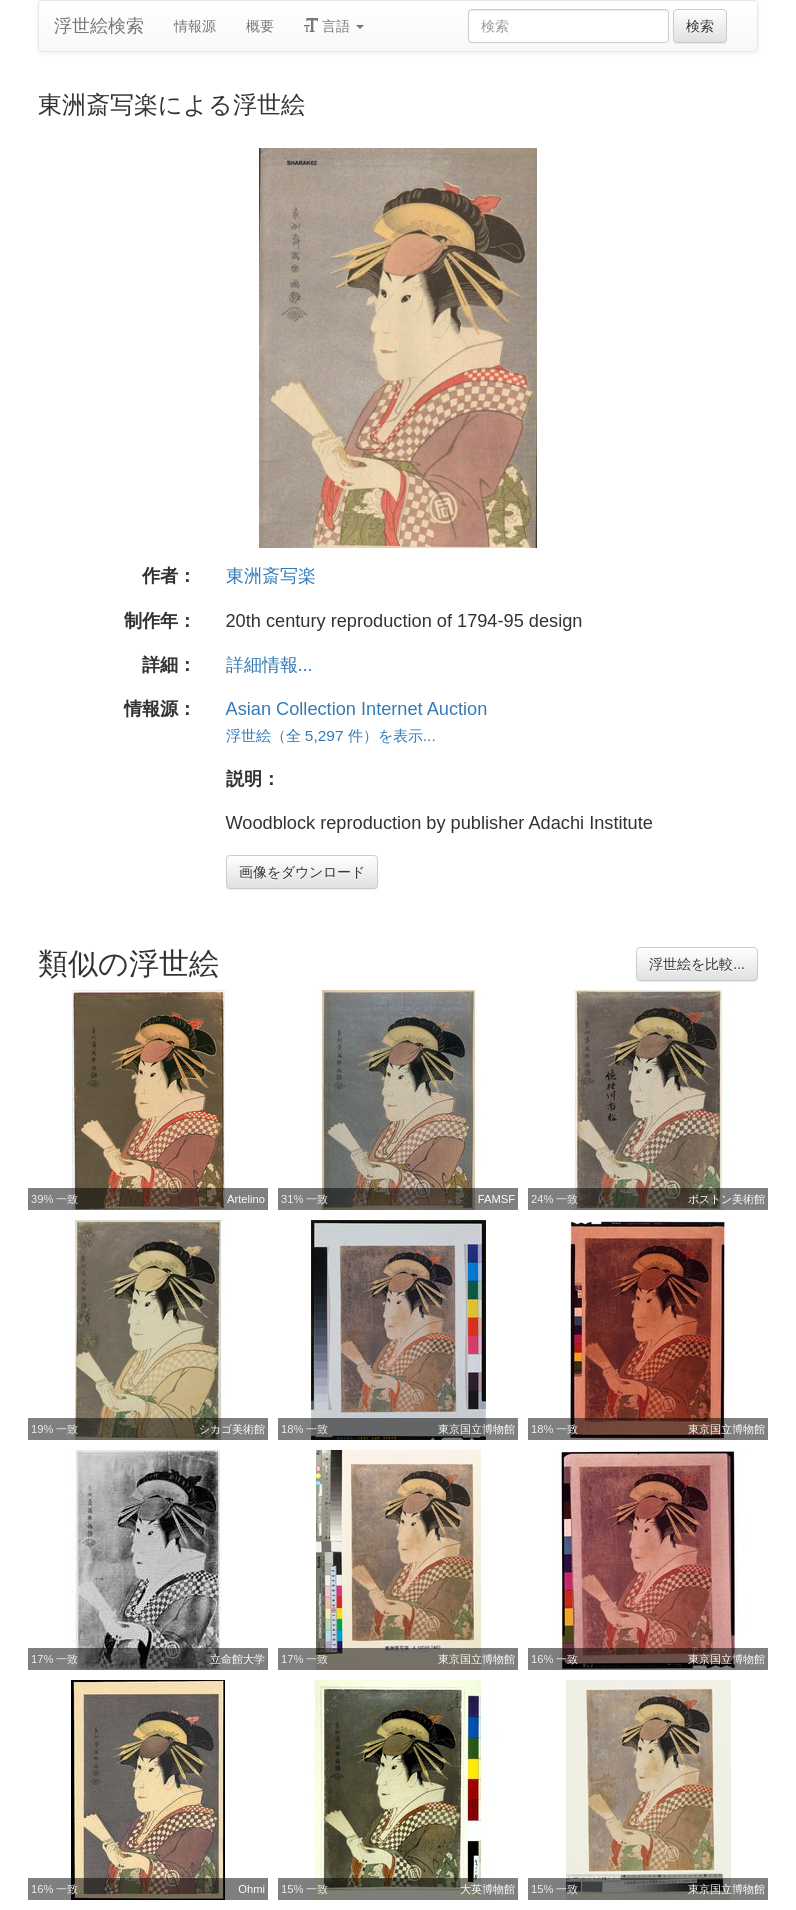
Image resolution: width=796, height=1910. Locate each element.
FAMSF (496, 1199)
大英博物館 (487, 1889)
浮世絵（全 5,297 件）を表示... (331, 735)
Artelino (246, 1199)
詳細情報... (269, 665)
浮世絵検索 (99, 26)
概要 (260, 26)
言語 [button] (334, 26)
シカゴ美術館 (232, 1429)
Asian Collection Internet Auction (357, 709)
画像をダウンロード (302, 872)
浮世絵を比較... (697, 964)
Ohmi (251, 1889)
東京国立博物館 (476, 1429)
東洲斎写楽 (271, 576)
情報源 (195, 26)
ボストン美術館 (726, 1199)
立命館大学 (237, 1659)
